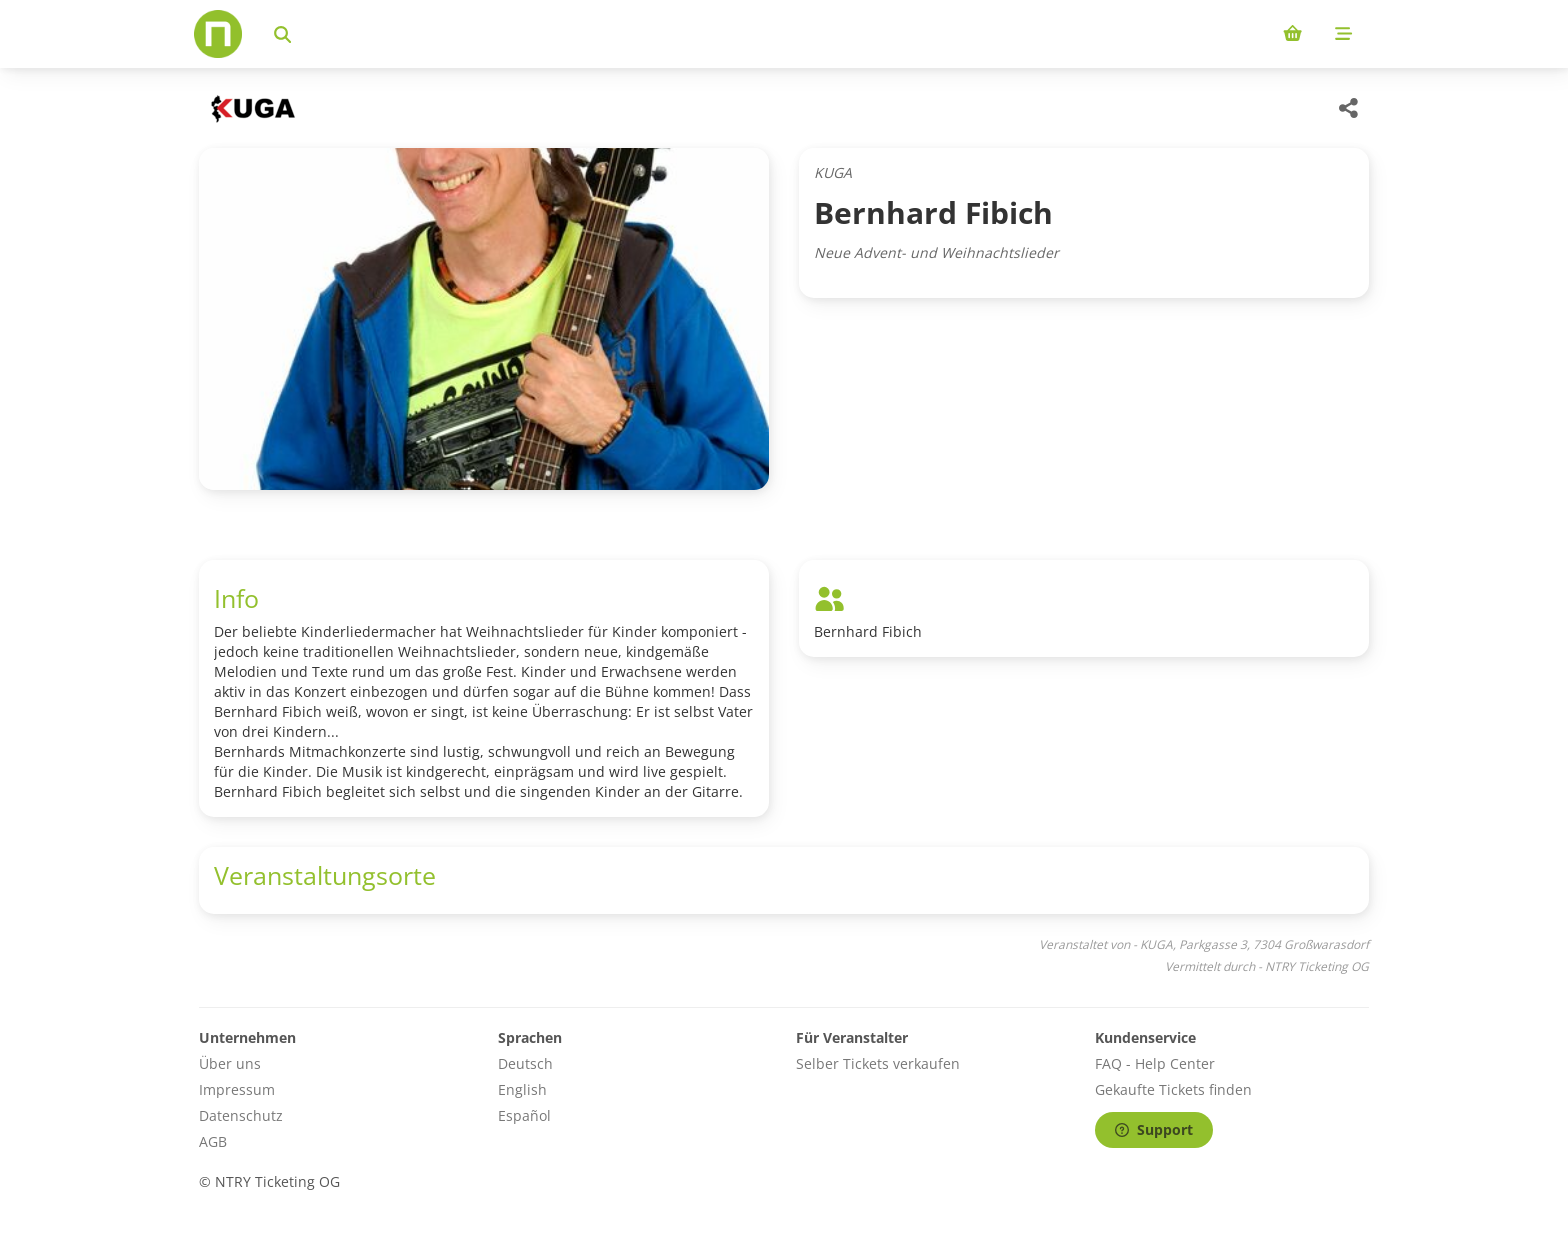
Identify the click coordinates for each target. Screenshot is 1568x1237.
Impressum (237, 1089)
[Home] (218, 34)
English (522, 1089)
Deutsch (525, 1063)
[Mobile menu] (1343, 34)
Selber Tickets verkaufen (878, 1063)
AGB (213, 1141)
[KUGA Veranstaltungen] (251, 108)
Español (524, 1115)
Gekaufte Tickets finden (1173, 1089)
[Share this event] (1349, 108)
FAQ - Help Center (1155, 1063)
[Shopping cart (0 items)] (1292, 34)
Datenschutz (241, 1115)
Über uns (230, 1063)
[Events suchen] (282, 34)
